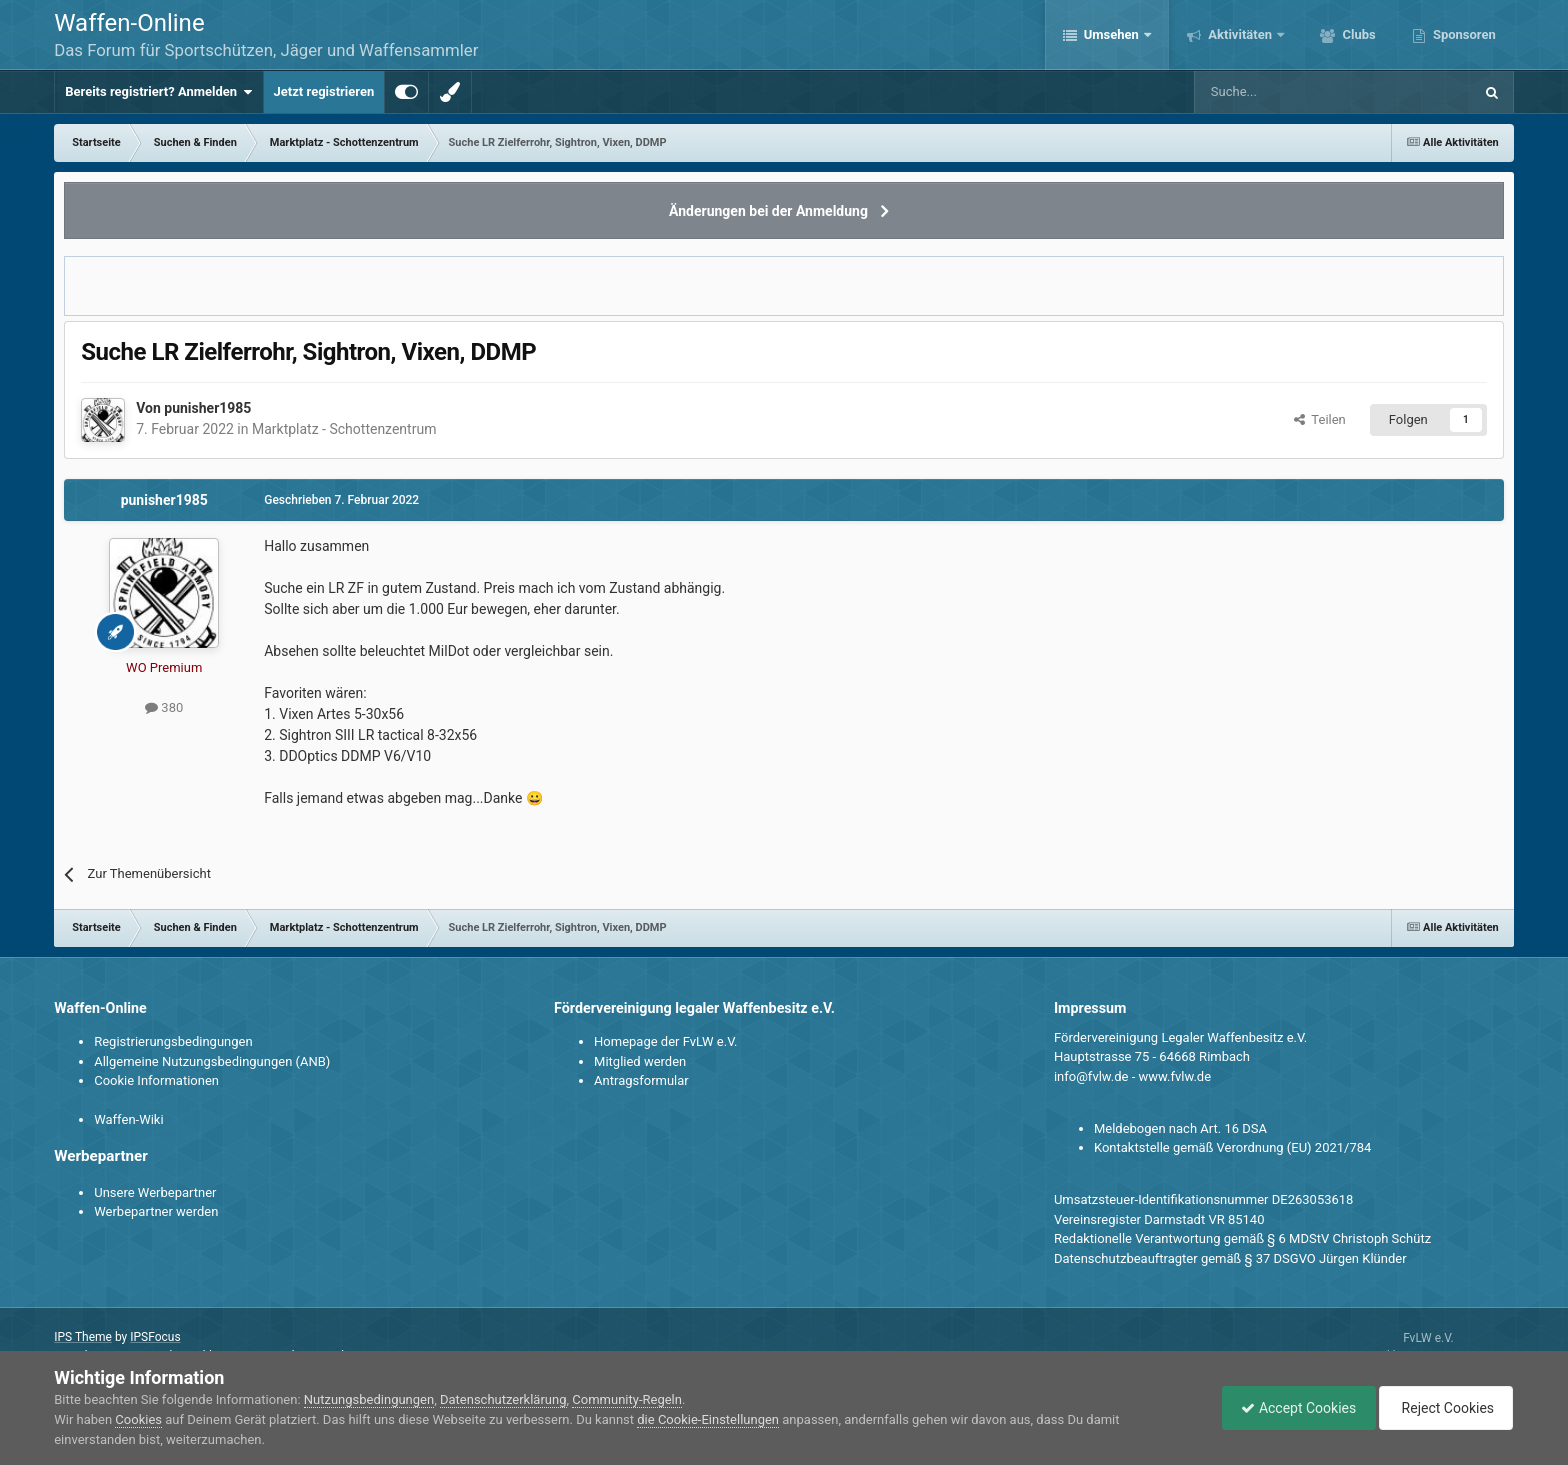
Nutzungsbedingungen (369, 1399)
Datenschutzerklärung (503, 1399)
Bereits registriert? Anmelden (158, 92)
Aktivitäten (1240, 34)
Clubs (1357, 34)
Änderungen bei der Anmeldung (768, 211)
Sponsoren (1463, 34)
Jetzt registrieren (324, 91)
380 (164, 707)
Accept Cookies (1293, 1408)
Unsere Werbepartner (155, 1192)
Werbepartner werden (156, 1211)
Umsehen (1112, 34)
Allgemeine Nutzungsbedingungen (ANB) (212, 1061)
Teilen (1320, 419)
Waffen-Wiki (128, 1119)
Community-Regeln (627, 1399)
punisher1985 (207, 408)
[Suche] (1275, 92)
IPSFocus (155, 1337)
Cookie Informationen (156, 1080)
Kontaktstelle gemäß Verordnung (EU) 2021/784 (1232, 1147)
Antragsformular (641, 1080)
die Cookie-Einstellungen (708, 1419)
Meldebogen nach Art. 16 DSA (1180, 1128)
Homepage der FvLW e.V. (665, 1041)
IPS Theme (83, 1337)
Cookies (138, 1419)
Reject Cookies (1444, 1408)
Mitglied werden (640, 1061)
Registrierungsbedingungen (173, 1041)
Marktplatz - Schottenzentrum (344, 429)
